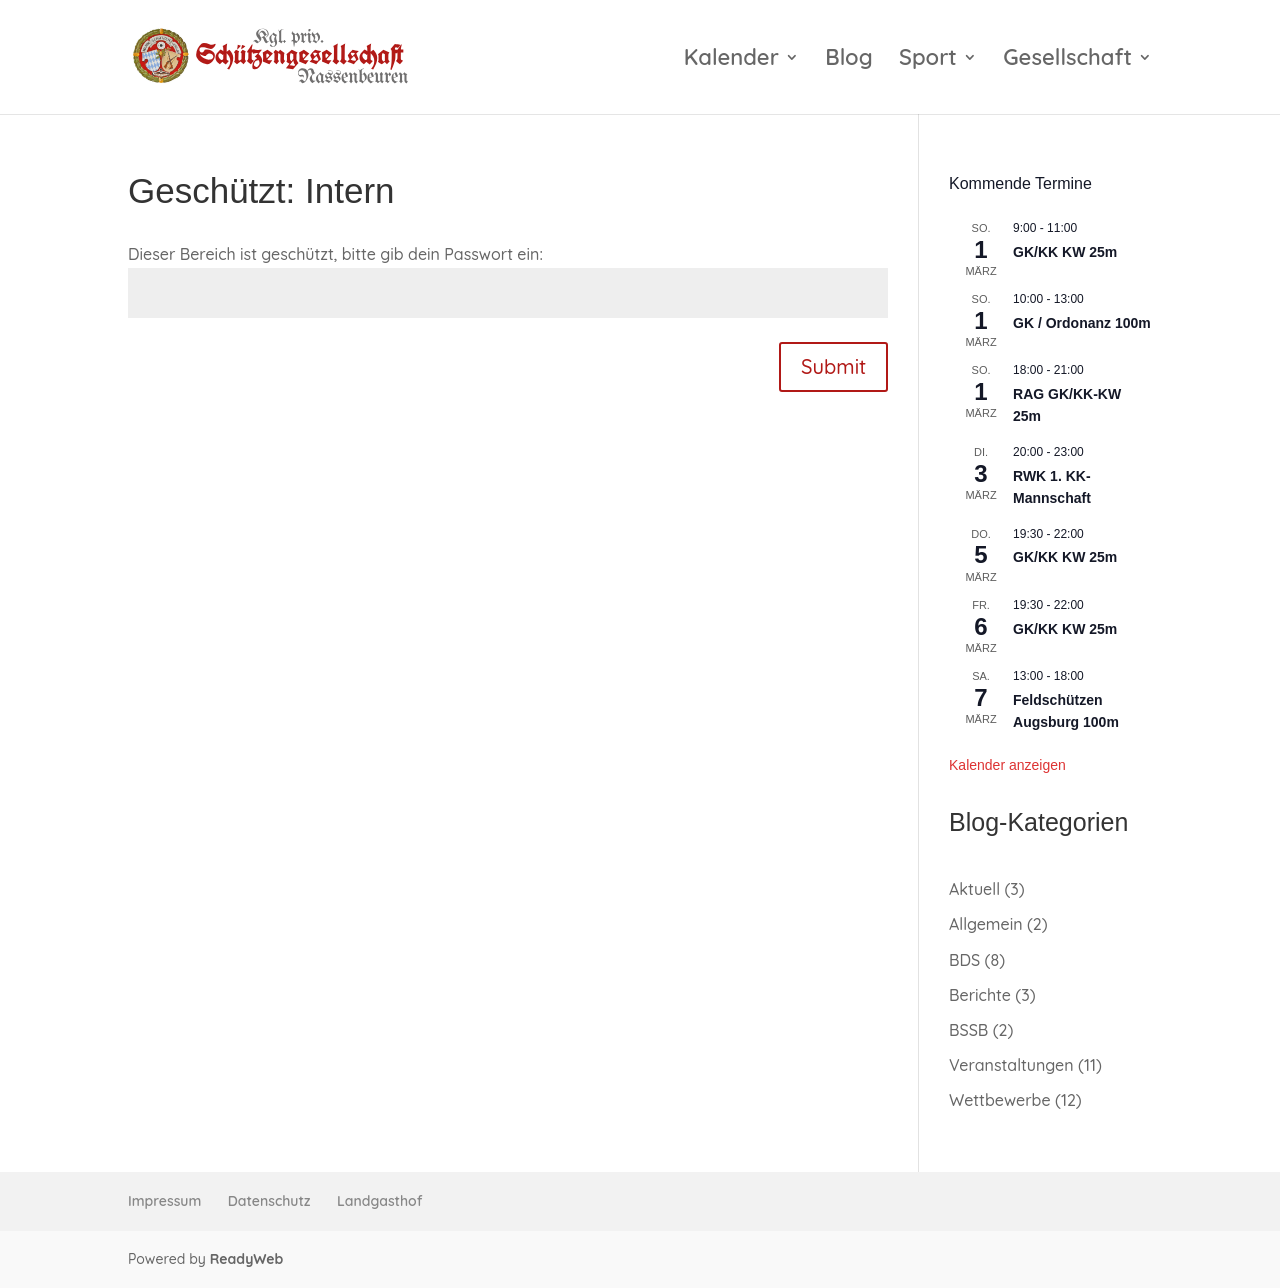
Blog (848, 60)
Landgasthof (379, 1201)
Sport (928, 60)
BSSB (968, 1030)
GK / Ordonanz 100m (1082, 323)
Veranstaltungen (1011, 1065)
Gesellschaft (1067, 60)
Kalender (731, 60)
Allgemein (986, 924)
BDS (964, 960)
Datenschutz (269, 1201)
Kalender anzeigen (1007, 765)
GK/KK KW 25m (1065, 252)
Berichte (980, 995)
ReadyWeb (247, 1259)
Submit (833, 366)
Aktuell (974, 889)
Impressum (164, 1201)
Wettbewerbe (1000, 1100)
